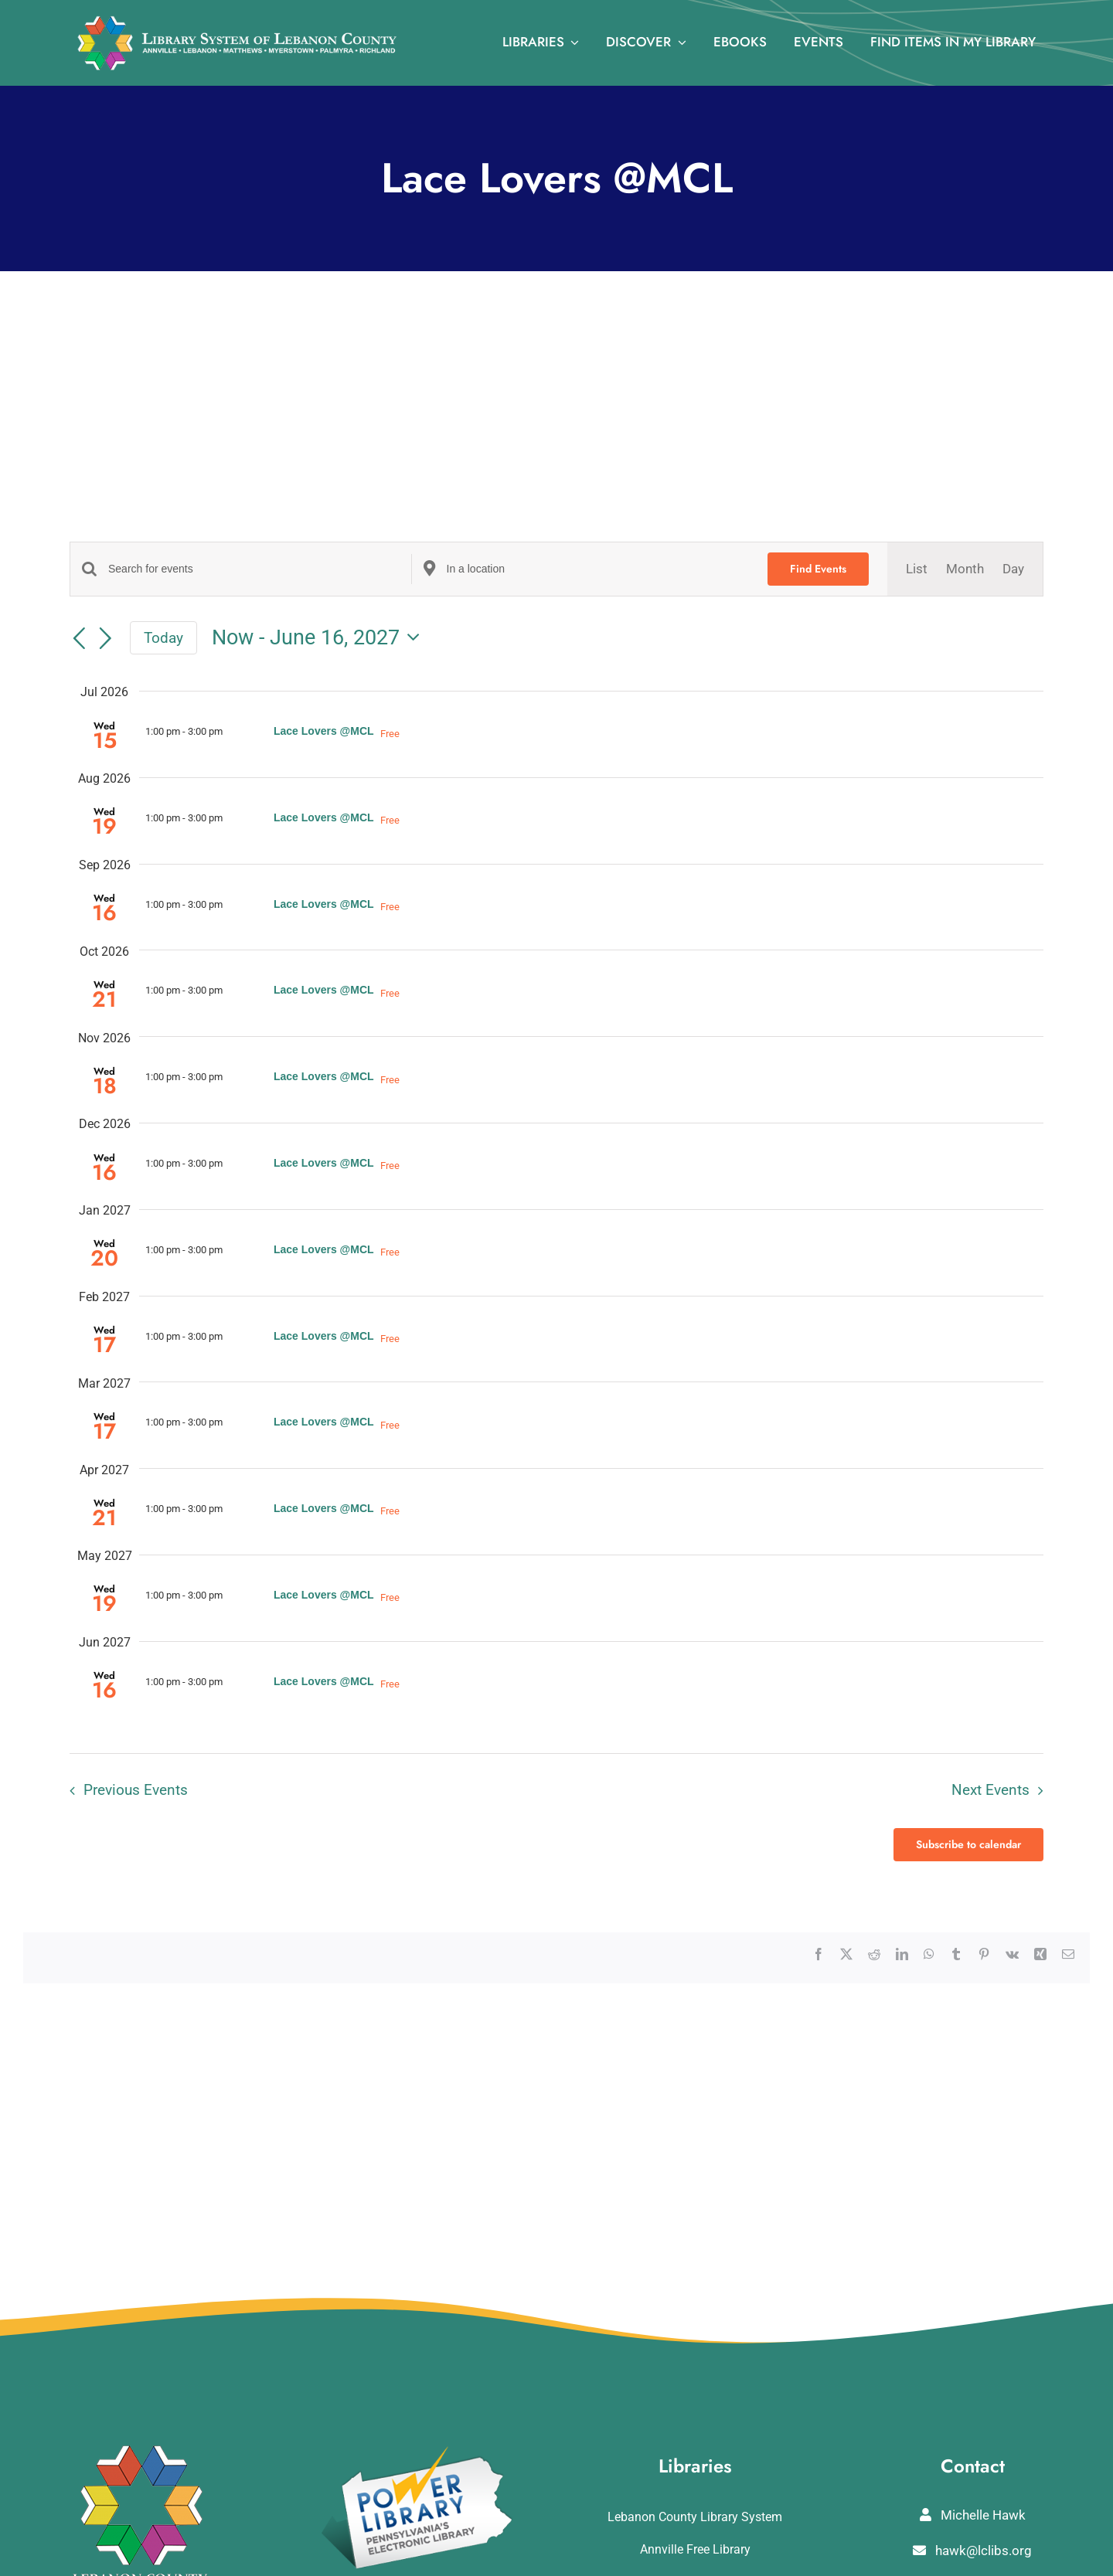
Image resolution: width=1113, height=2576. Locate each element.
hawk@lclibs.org (972, 2550)
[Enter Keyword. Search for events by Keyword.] (259, 569)
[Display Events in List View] (917, 569)
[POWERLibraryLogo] (418, 2451)
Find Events (818, 568)
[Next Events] (106, 639)
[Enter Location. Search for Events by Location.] (598, 569)
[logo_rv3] (237, 21)
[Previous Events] (79, 639)
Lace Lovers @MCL (324, 731)
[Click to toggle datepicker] (320, 638)
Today (163, 638)
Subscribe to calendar (968, 1844)
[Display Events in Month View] (965, 569)
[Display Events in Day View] (1013, 569)
